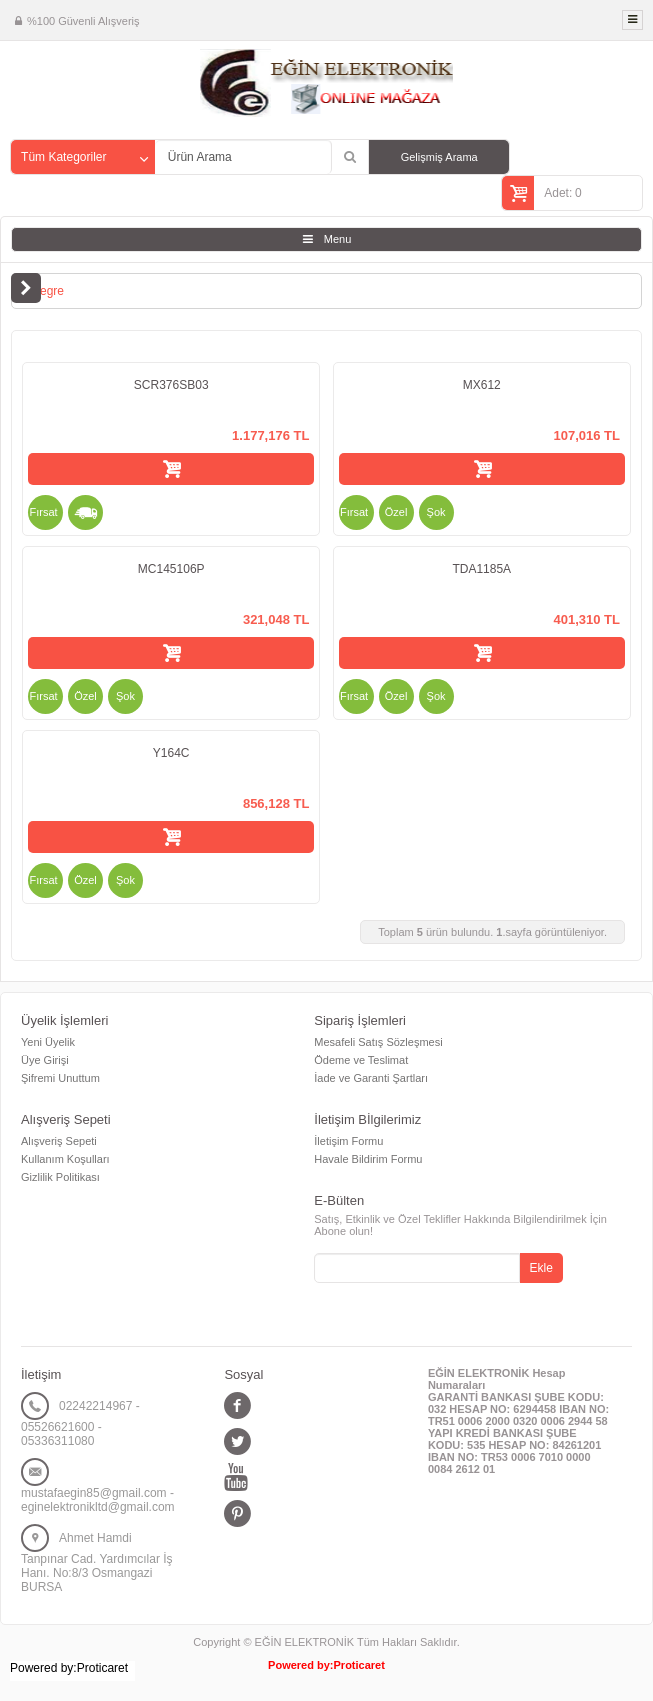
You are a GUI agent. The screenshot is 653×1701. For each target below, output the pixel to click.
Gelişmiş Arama (439, 157)
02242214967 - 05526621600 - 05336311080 (80, 1423)
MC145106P (171, 569)
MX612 (482, 385)
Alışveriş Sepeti (59, 1141)
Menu (338, 239)
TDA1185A (481, 569)
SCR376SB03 (171, 385)
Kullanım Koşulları (65, 1159)
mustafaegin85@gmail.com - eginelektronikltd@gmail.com (98, 1500)
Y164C (171, 753)
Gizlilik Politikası (60, 1177)
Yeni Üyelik (48, 1042)
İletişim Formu (348, 1141)
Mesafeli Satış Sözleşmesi (378, 1042)
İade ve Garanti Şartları (371, 1078)
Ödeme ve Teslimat (361, 1060)
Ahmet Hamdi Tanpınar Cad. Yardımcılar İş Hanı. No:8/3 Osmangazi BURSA (97, 1562)
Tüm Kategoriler (63, 157)
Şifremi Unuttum (60, 1078)
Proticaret (359, 1665)
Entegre (43, 291)
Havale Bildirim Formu (368, 1159)
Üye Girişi (45, 1060)
